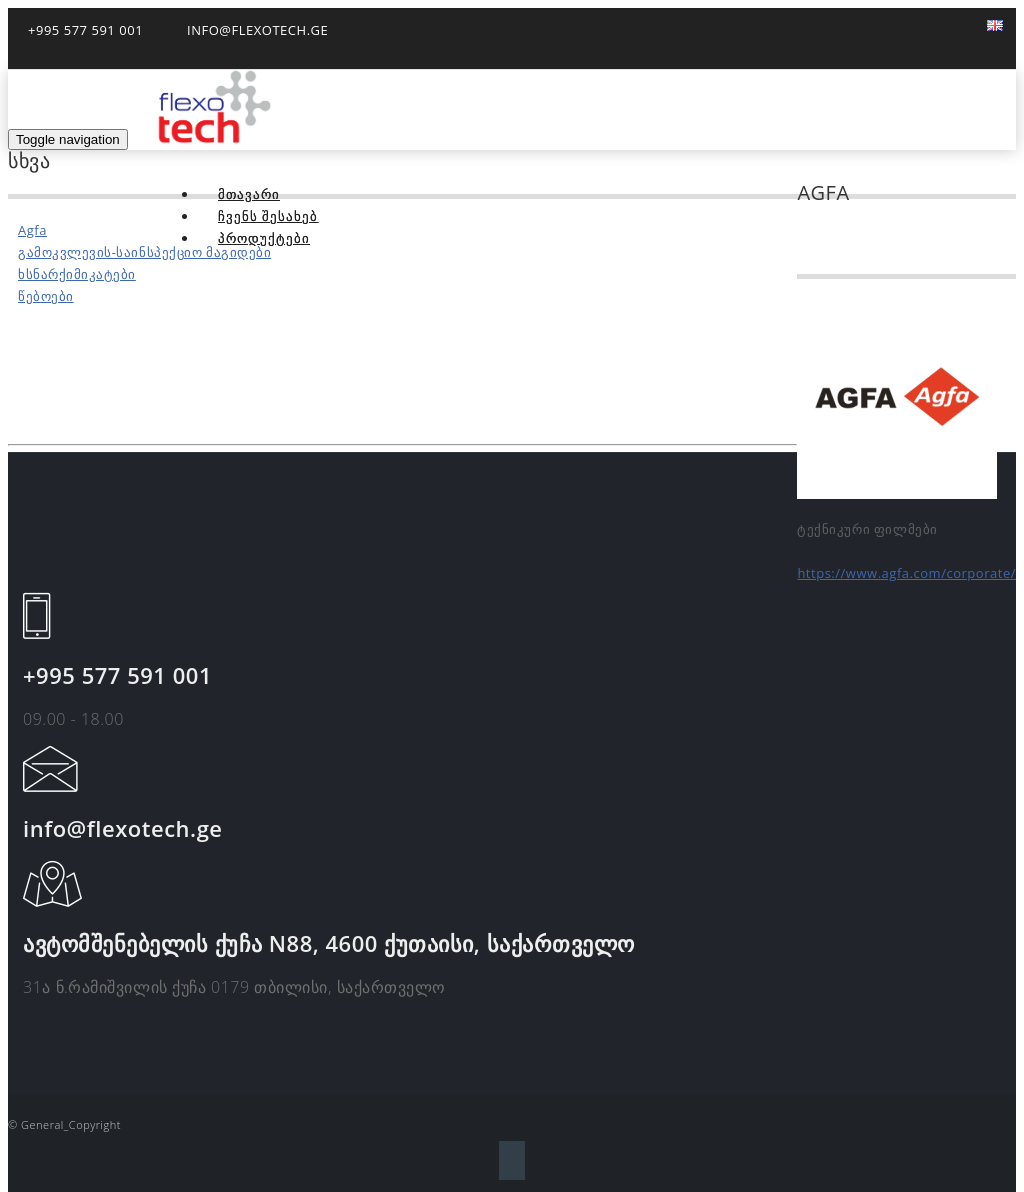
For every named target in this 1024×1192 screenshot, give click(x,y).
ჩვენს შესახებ (268, 216)
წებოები (46, 296)
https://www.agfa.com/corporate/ (906, 573)
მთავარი (249, 194)
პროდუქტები (264, 238)
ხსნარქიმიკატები (77, 274)
